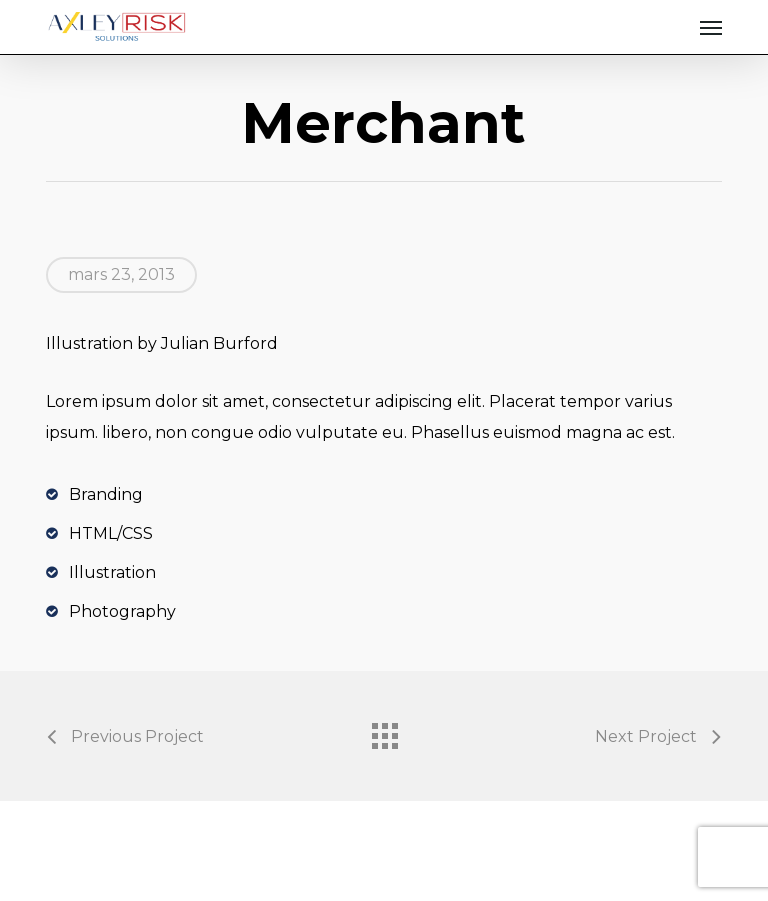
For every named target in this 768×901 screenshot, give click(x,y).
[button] (711, 27)
